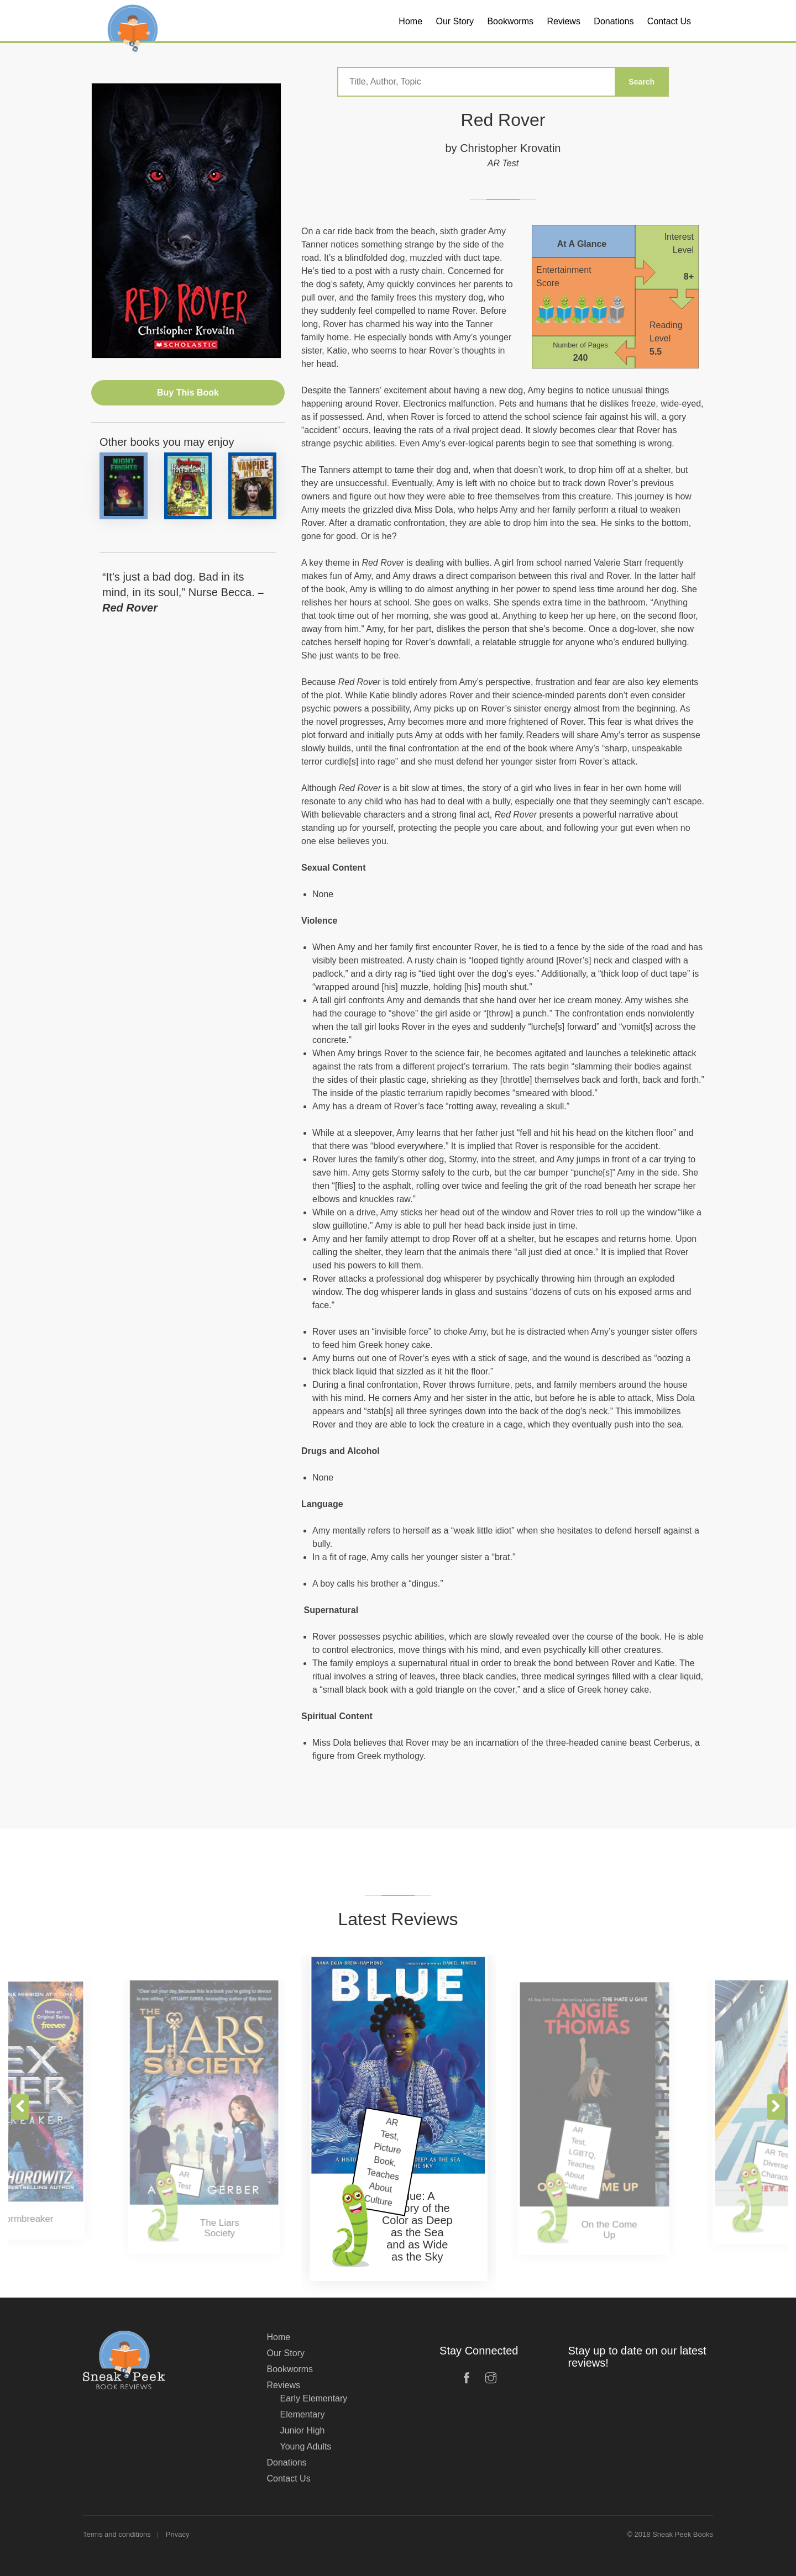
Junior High (302, 2430)
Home (279, 2337)
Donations (287, 2462)
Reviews (283, 2385)
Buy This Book (188, 392)
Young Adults (306, 2446)
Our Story (286, 2353)
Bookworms (290, 2369)
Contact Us (289, 2478)
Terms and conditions (117, 2534)
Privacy (178, 2534)
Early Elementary (314, 2398)
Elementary (302, 2414)
